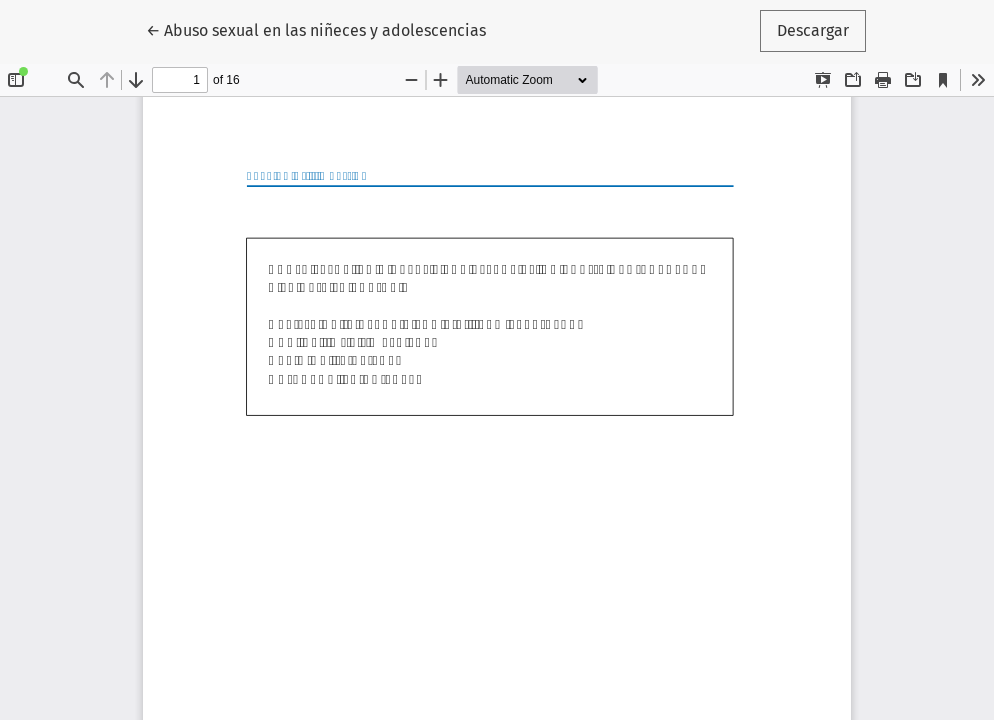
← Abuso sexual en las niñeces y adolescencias (316, 29)
